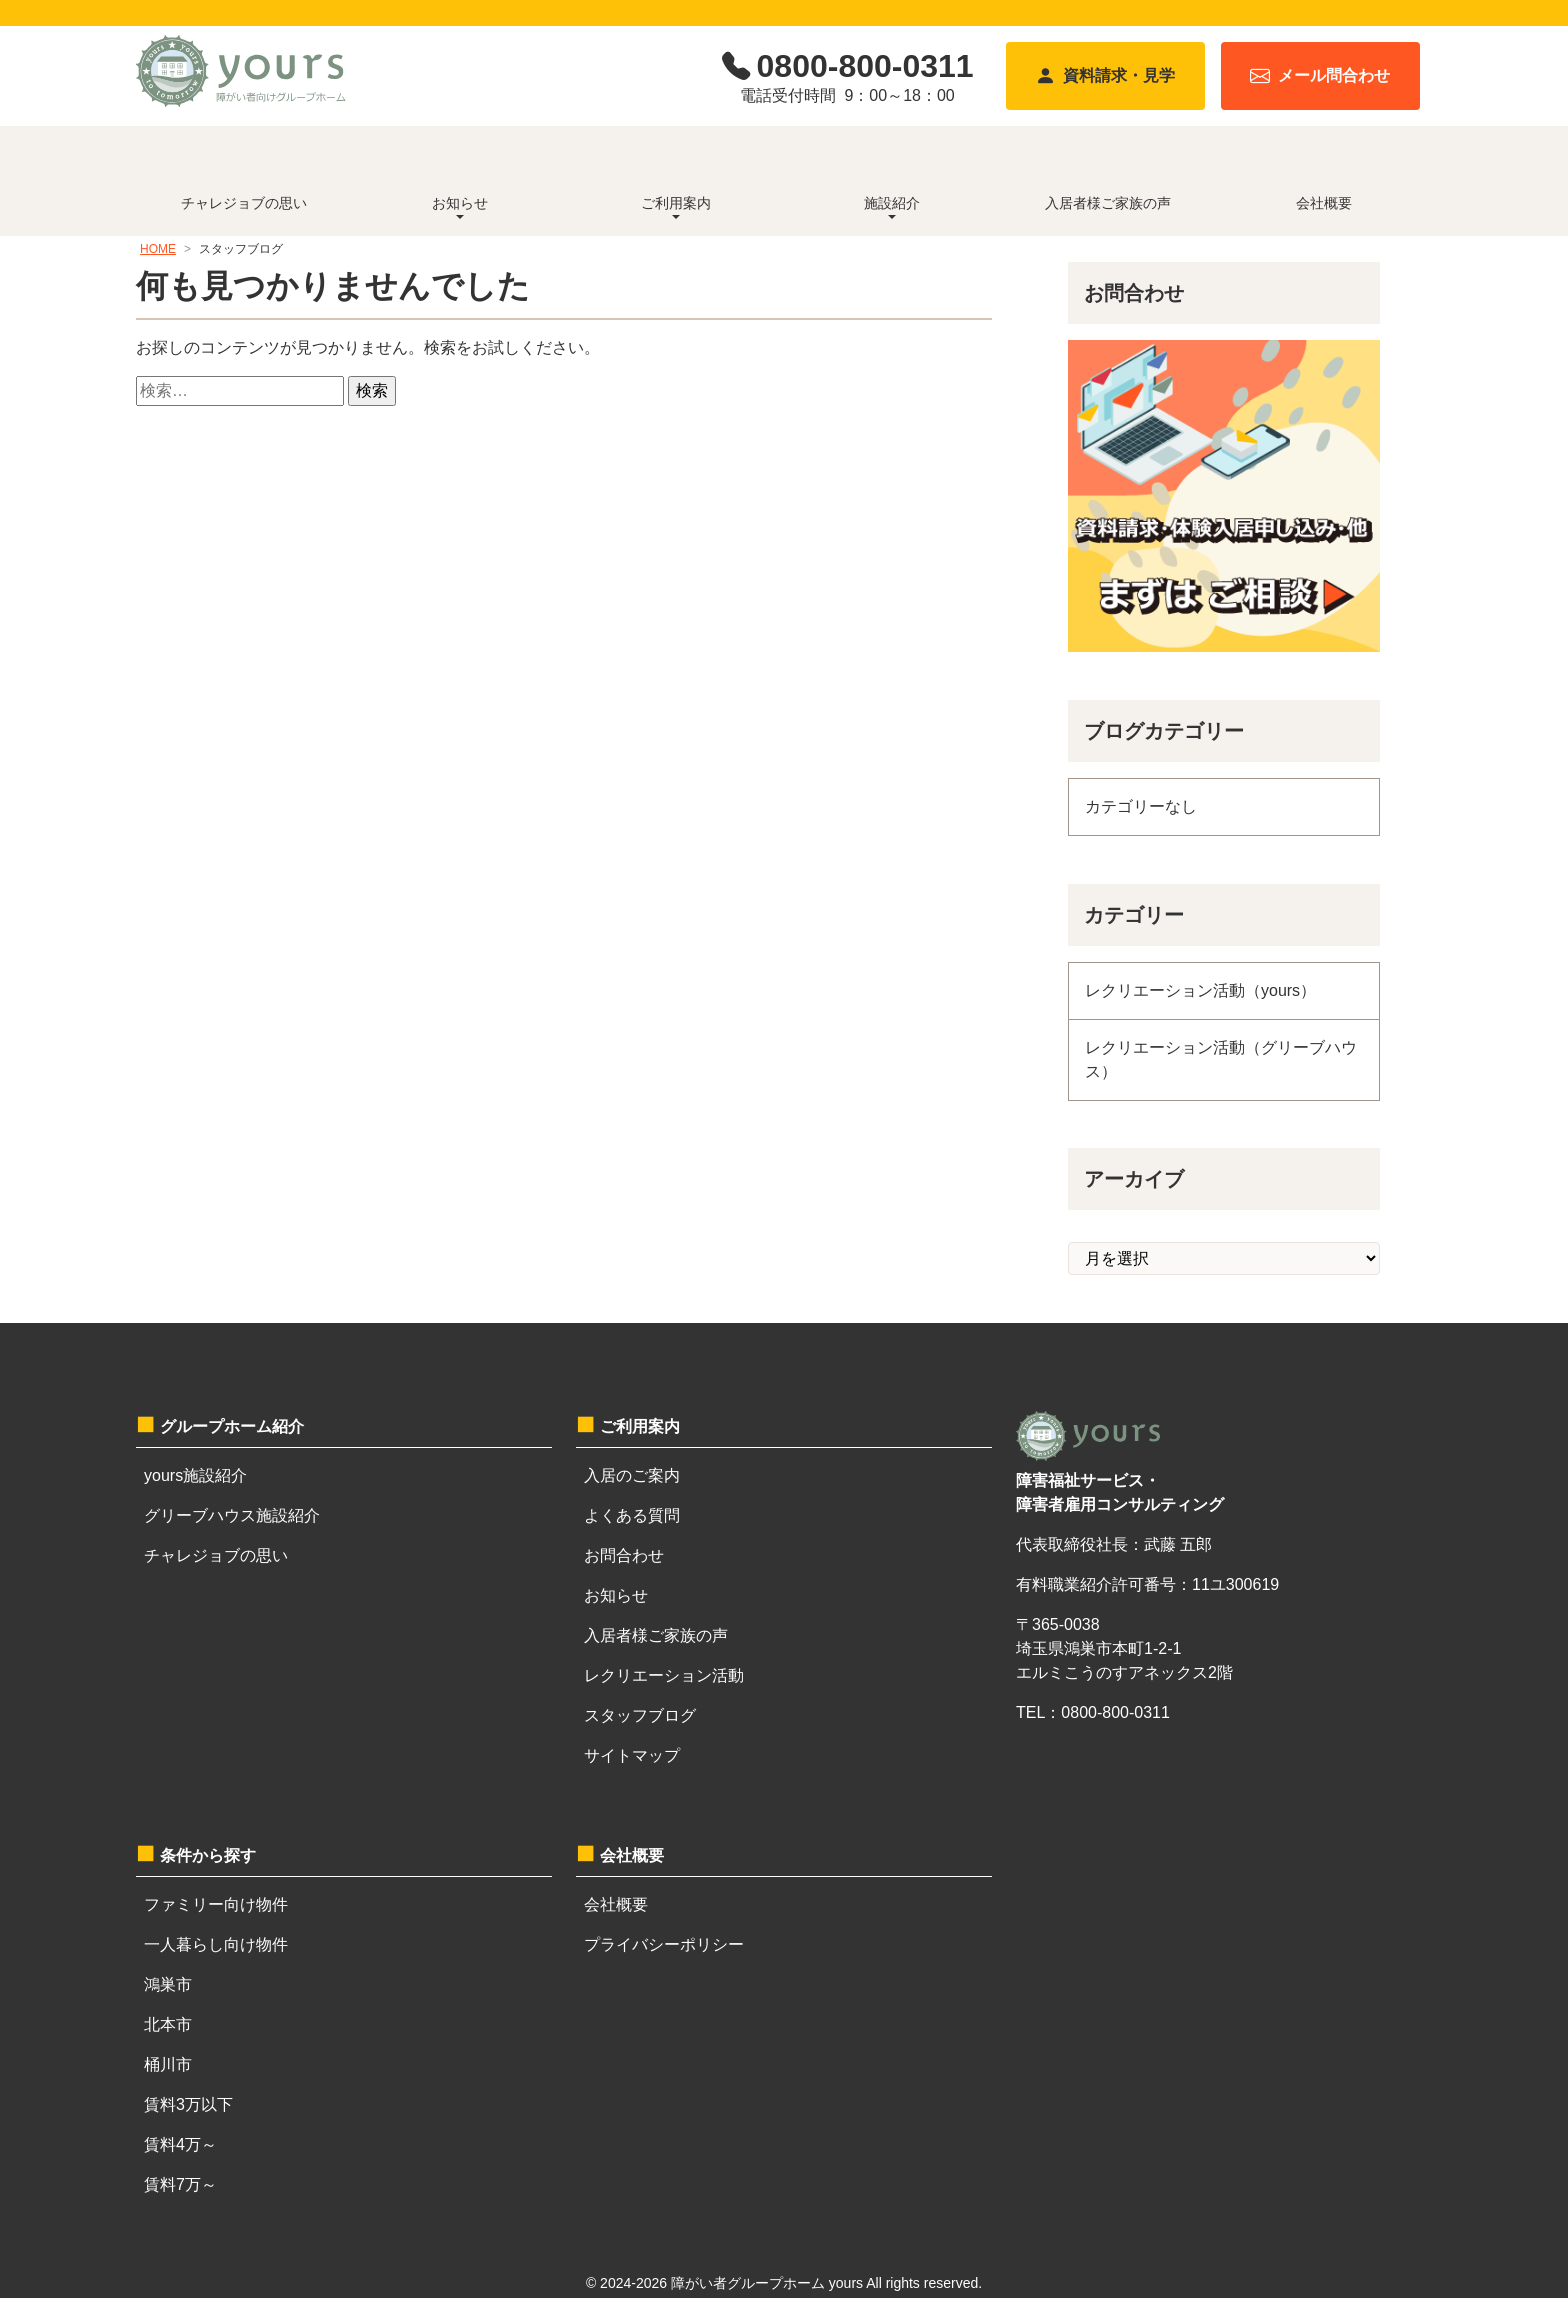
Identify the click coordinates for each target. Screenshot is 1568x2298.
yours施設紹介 (195, 1475)
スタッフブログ (640, 1715)
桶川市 (168, 2064)
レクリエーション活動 (664, 1675)
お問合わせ (624, 1555)
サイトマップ (632, 1755)
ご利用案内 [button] (676, 203)
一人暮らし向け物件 (216, 1944)
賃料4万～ (180, 2144)
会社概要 (1324, 203)
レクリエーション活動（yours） (1200, 990)
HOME (158, 249)
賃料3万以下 (188, 2104)
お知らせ (616, 1595)
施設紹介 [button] (892, 203)
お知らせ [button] (460, 203)
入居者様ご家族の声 (1108, 203)
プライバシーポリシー (664, 1944)
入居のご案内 (632, 1475)
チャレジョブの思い (244, 203)
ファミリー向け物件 (216, 1904)
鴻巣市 (168, 1984)
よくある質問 (632, 1515)
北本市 (168, 2024)
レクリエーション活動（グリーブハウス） (1221, 1059)
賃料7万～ (180, 2184)
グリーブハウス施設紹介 (232, 1515)
